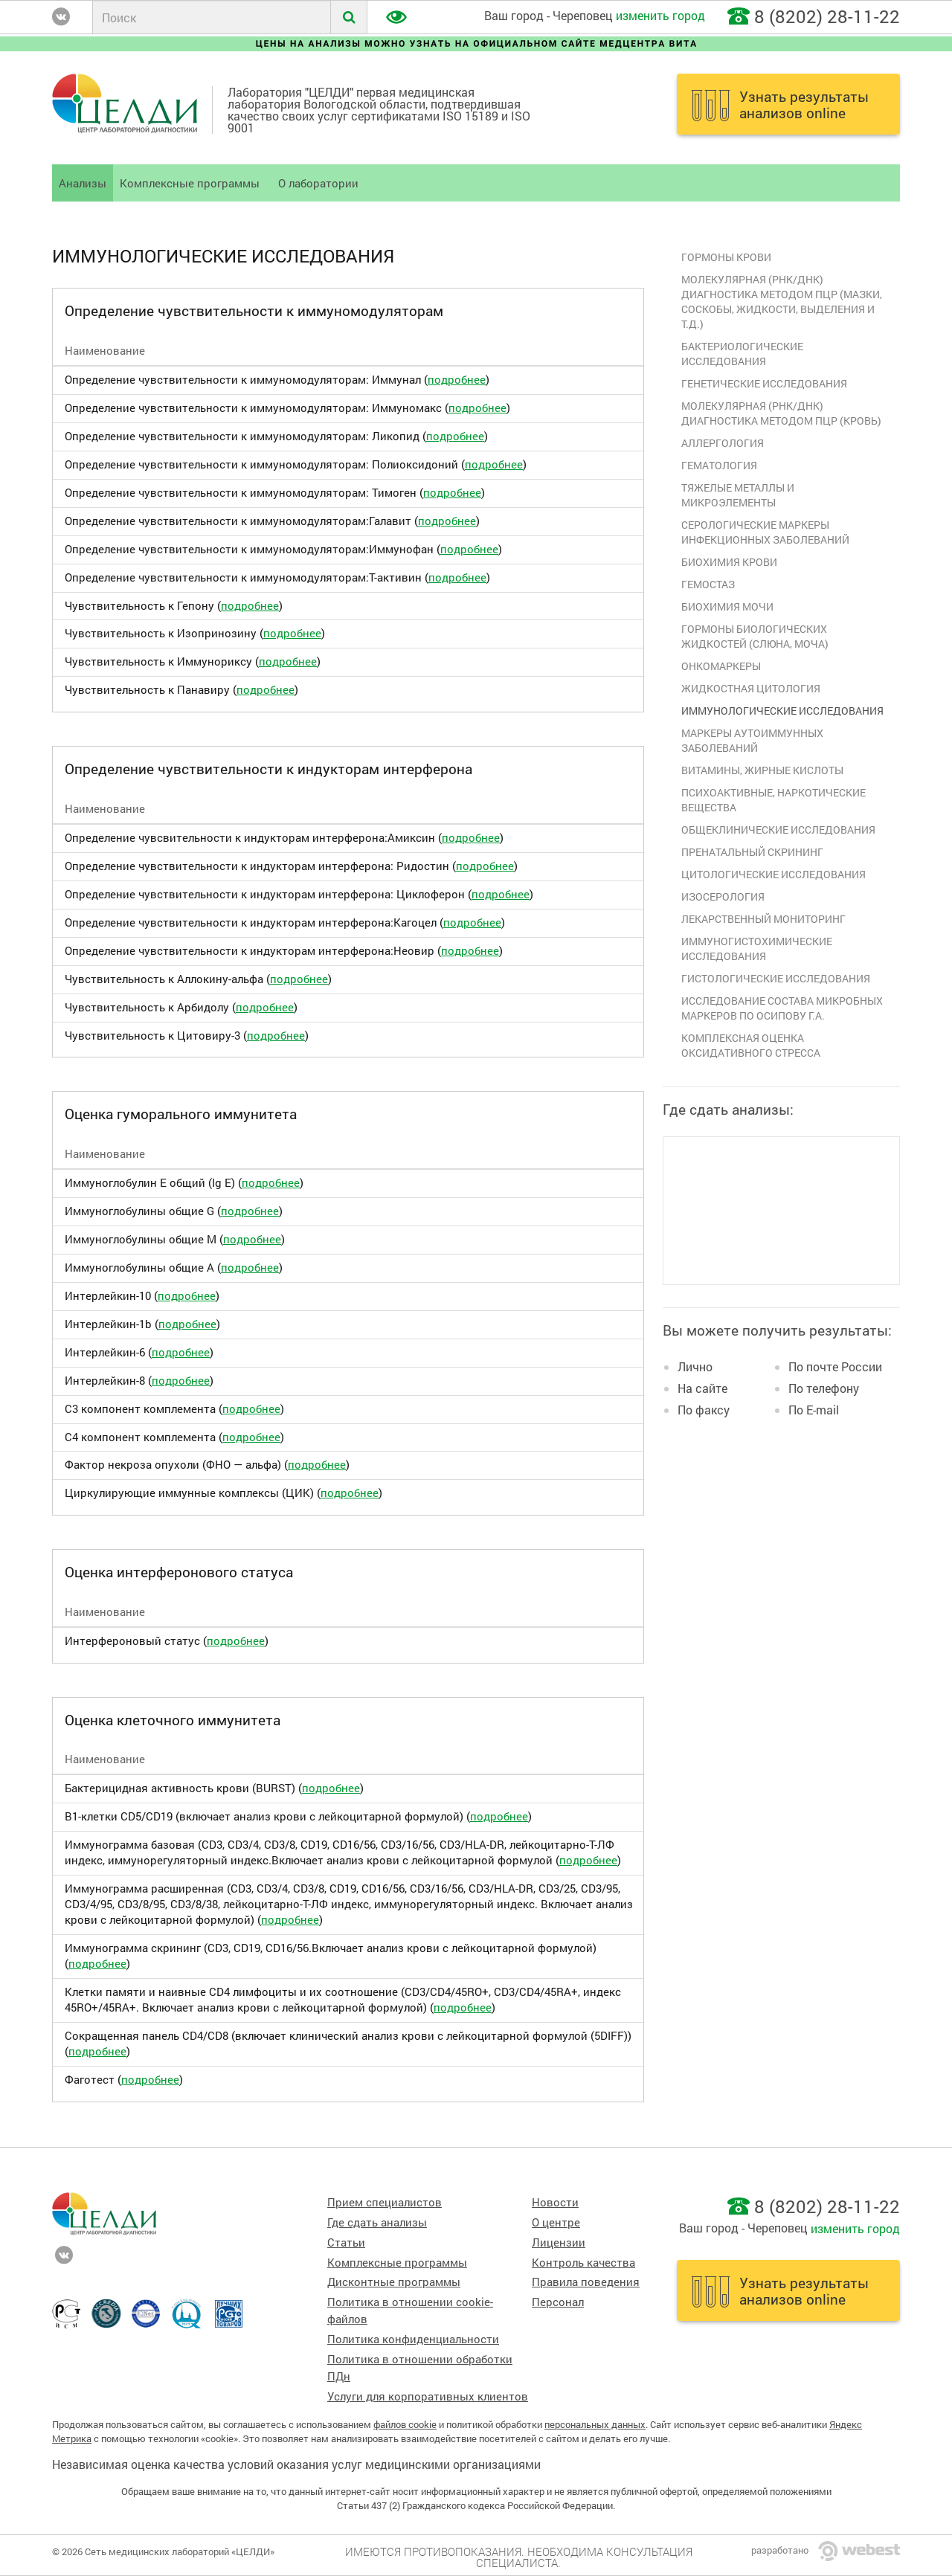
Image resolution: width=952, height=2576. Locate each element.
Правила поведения (586, 2282)
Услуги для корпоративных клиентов (427, 2396)
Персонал (558, 2302)
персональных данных (595, 2424)
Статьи (346, 2242)
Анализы (82, 183)
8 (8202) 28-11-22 (827, 16)
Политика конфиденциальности (413, 2339)
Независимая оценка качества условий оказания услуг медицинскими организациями (296, 2464)
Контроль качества (583, 2262)
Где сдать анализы (377, 2222)
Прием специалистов (384, 2202)
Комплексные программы (190, 183)
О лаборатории (318, 183)
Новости (555, 2202)
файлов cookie (405, 2424)
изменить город (660, 15)
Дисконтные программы (393, 2282)
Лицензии (558, 2242)
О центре (556, 2222)
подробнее (457, 380)
